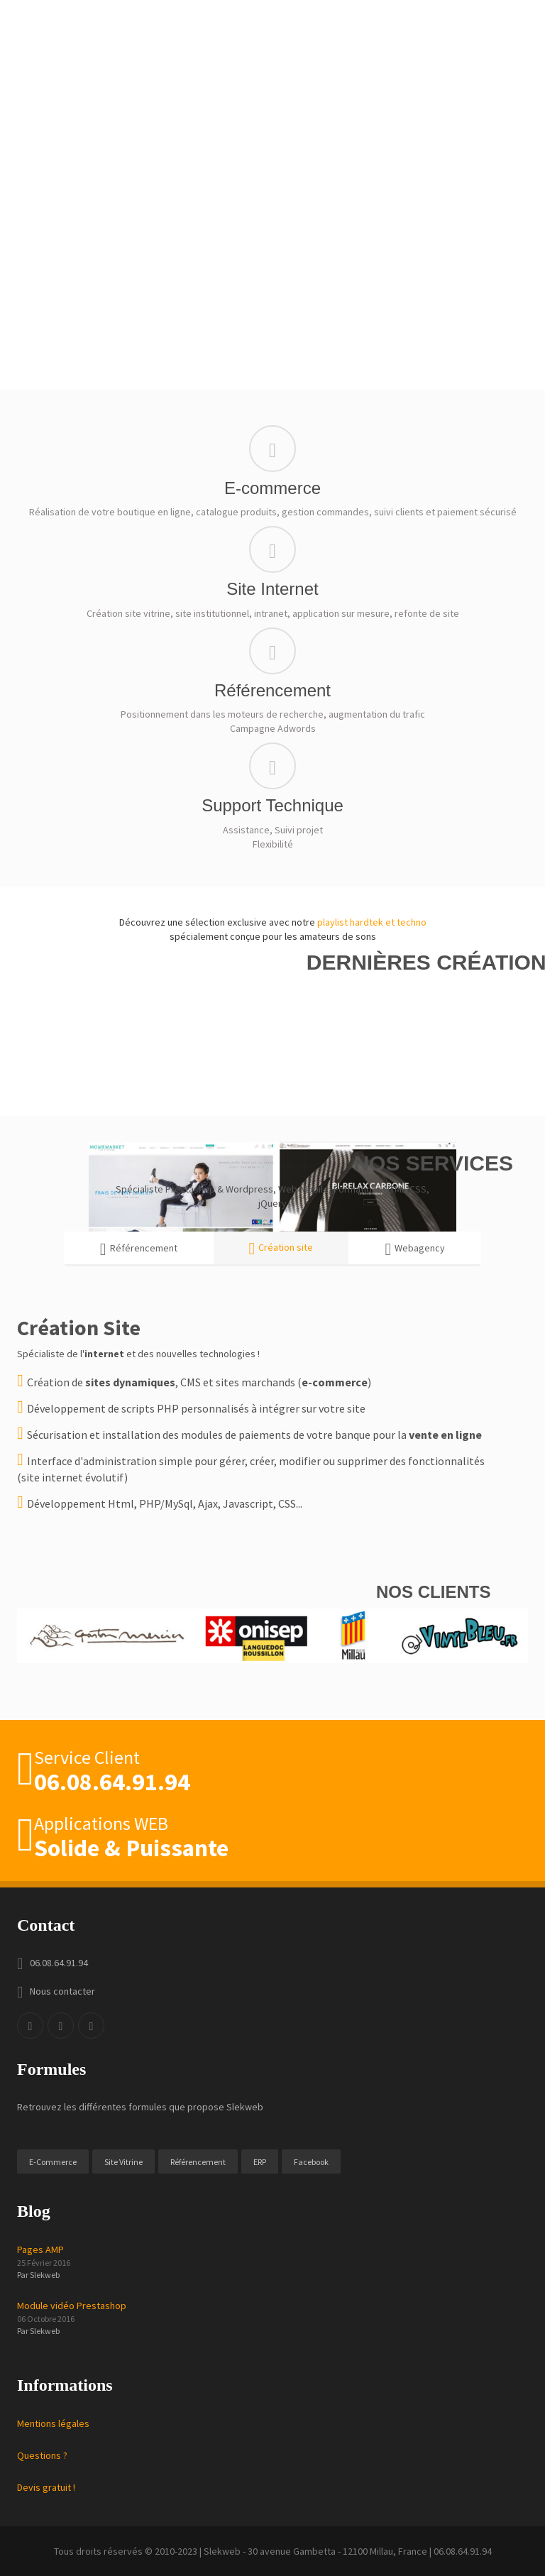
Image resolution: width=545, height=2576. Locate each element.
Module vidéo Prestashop (71, 2305)
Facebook (311, 2161)
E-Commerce (53, 2161)
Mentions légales (53, 2423)
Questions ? (42, 2455)
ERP (259, 2161)
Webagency (415, 1249)
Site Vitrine (123, 2161)
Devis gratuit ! (46, 2487)
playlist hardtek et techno (371, 922)
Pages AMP (40, 2249)
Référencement (138, 1249)
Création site (281, 1248)
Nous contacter (62, 1991)
